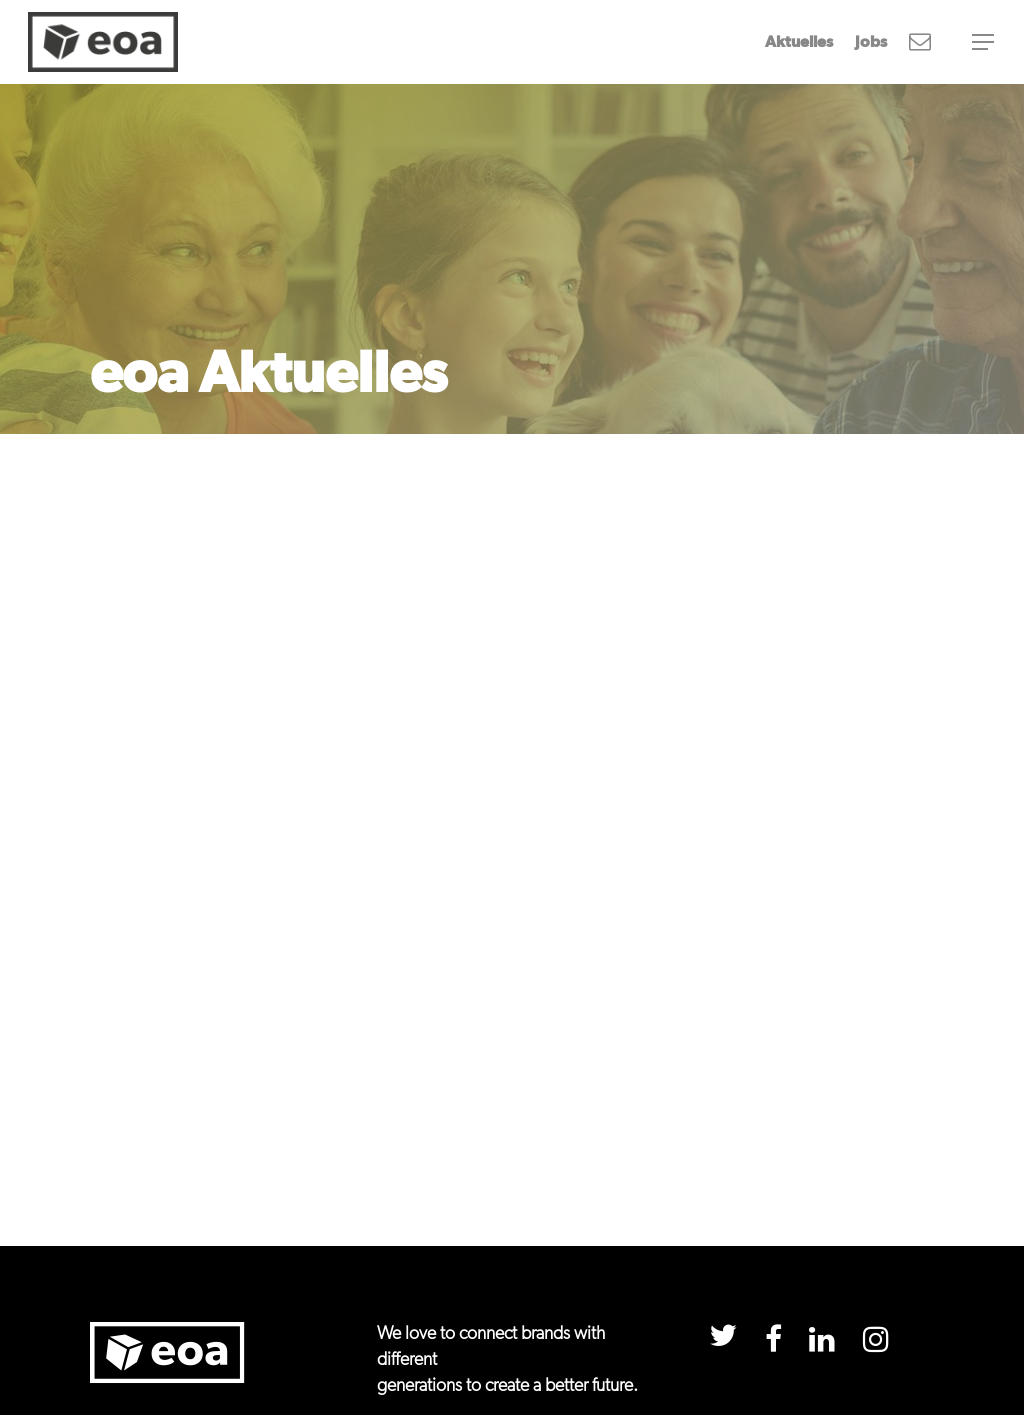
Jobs (871, 42)
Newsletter (920, 42)
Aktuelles (799, 42)
